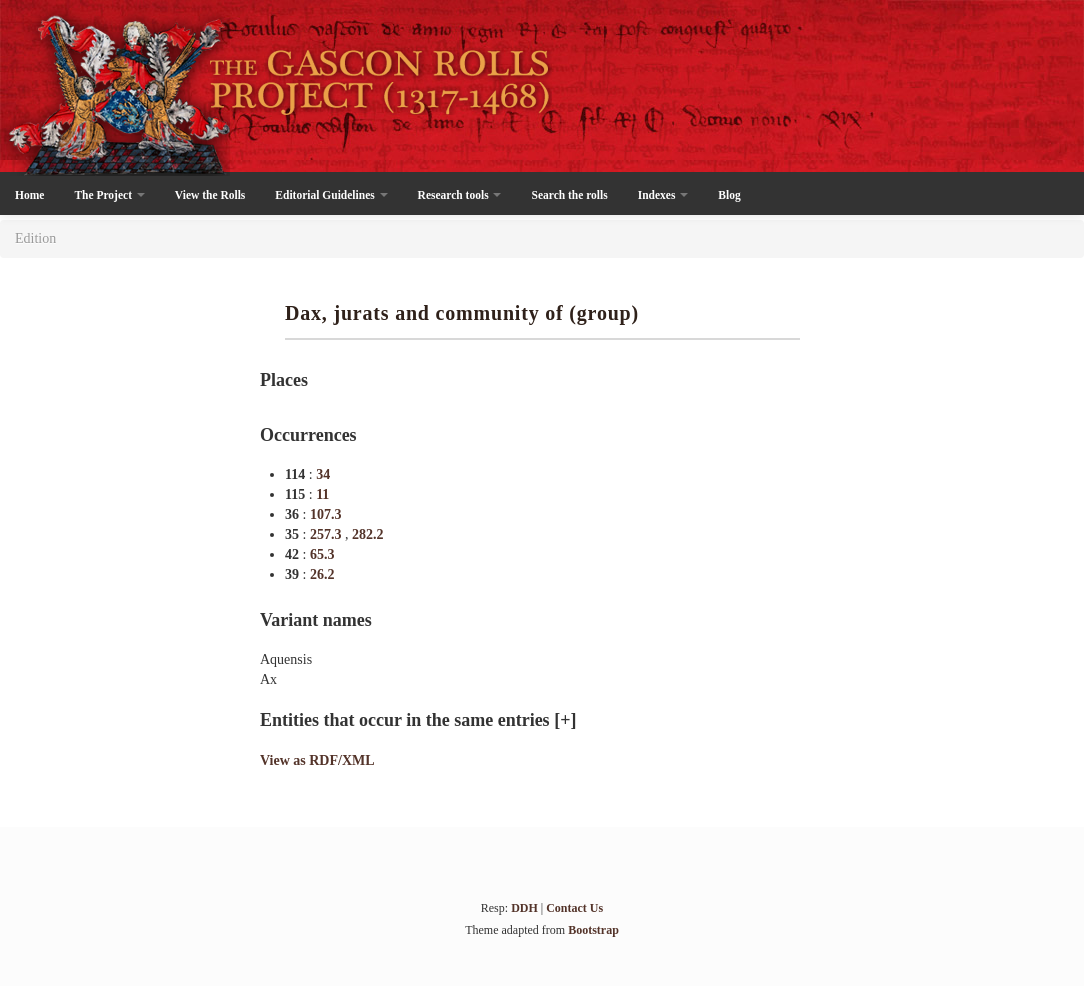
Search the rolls (569, 195)
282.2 (368, 534)
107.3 (326, 514)
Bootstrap (593, 930)
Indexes (663, 195)
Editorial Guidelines (331, 195)
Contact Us (574, 908)
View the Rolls (210, 195)
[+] (565, 720)
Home (29, 195)
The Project (109, 195)
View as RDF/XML (317, 760)
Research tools (460, 195)
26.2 (322, 574)
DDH (524, 908)
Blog (729, 195)
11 (322, 494)
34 (323, 474)
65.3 (322, 554)
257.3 (327, 534)
